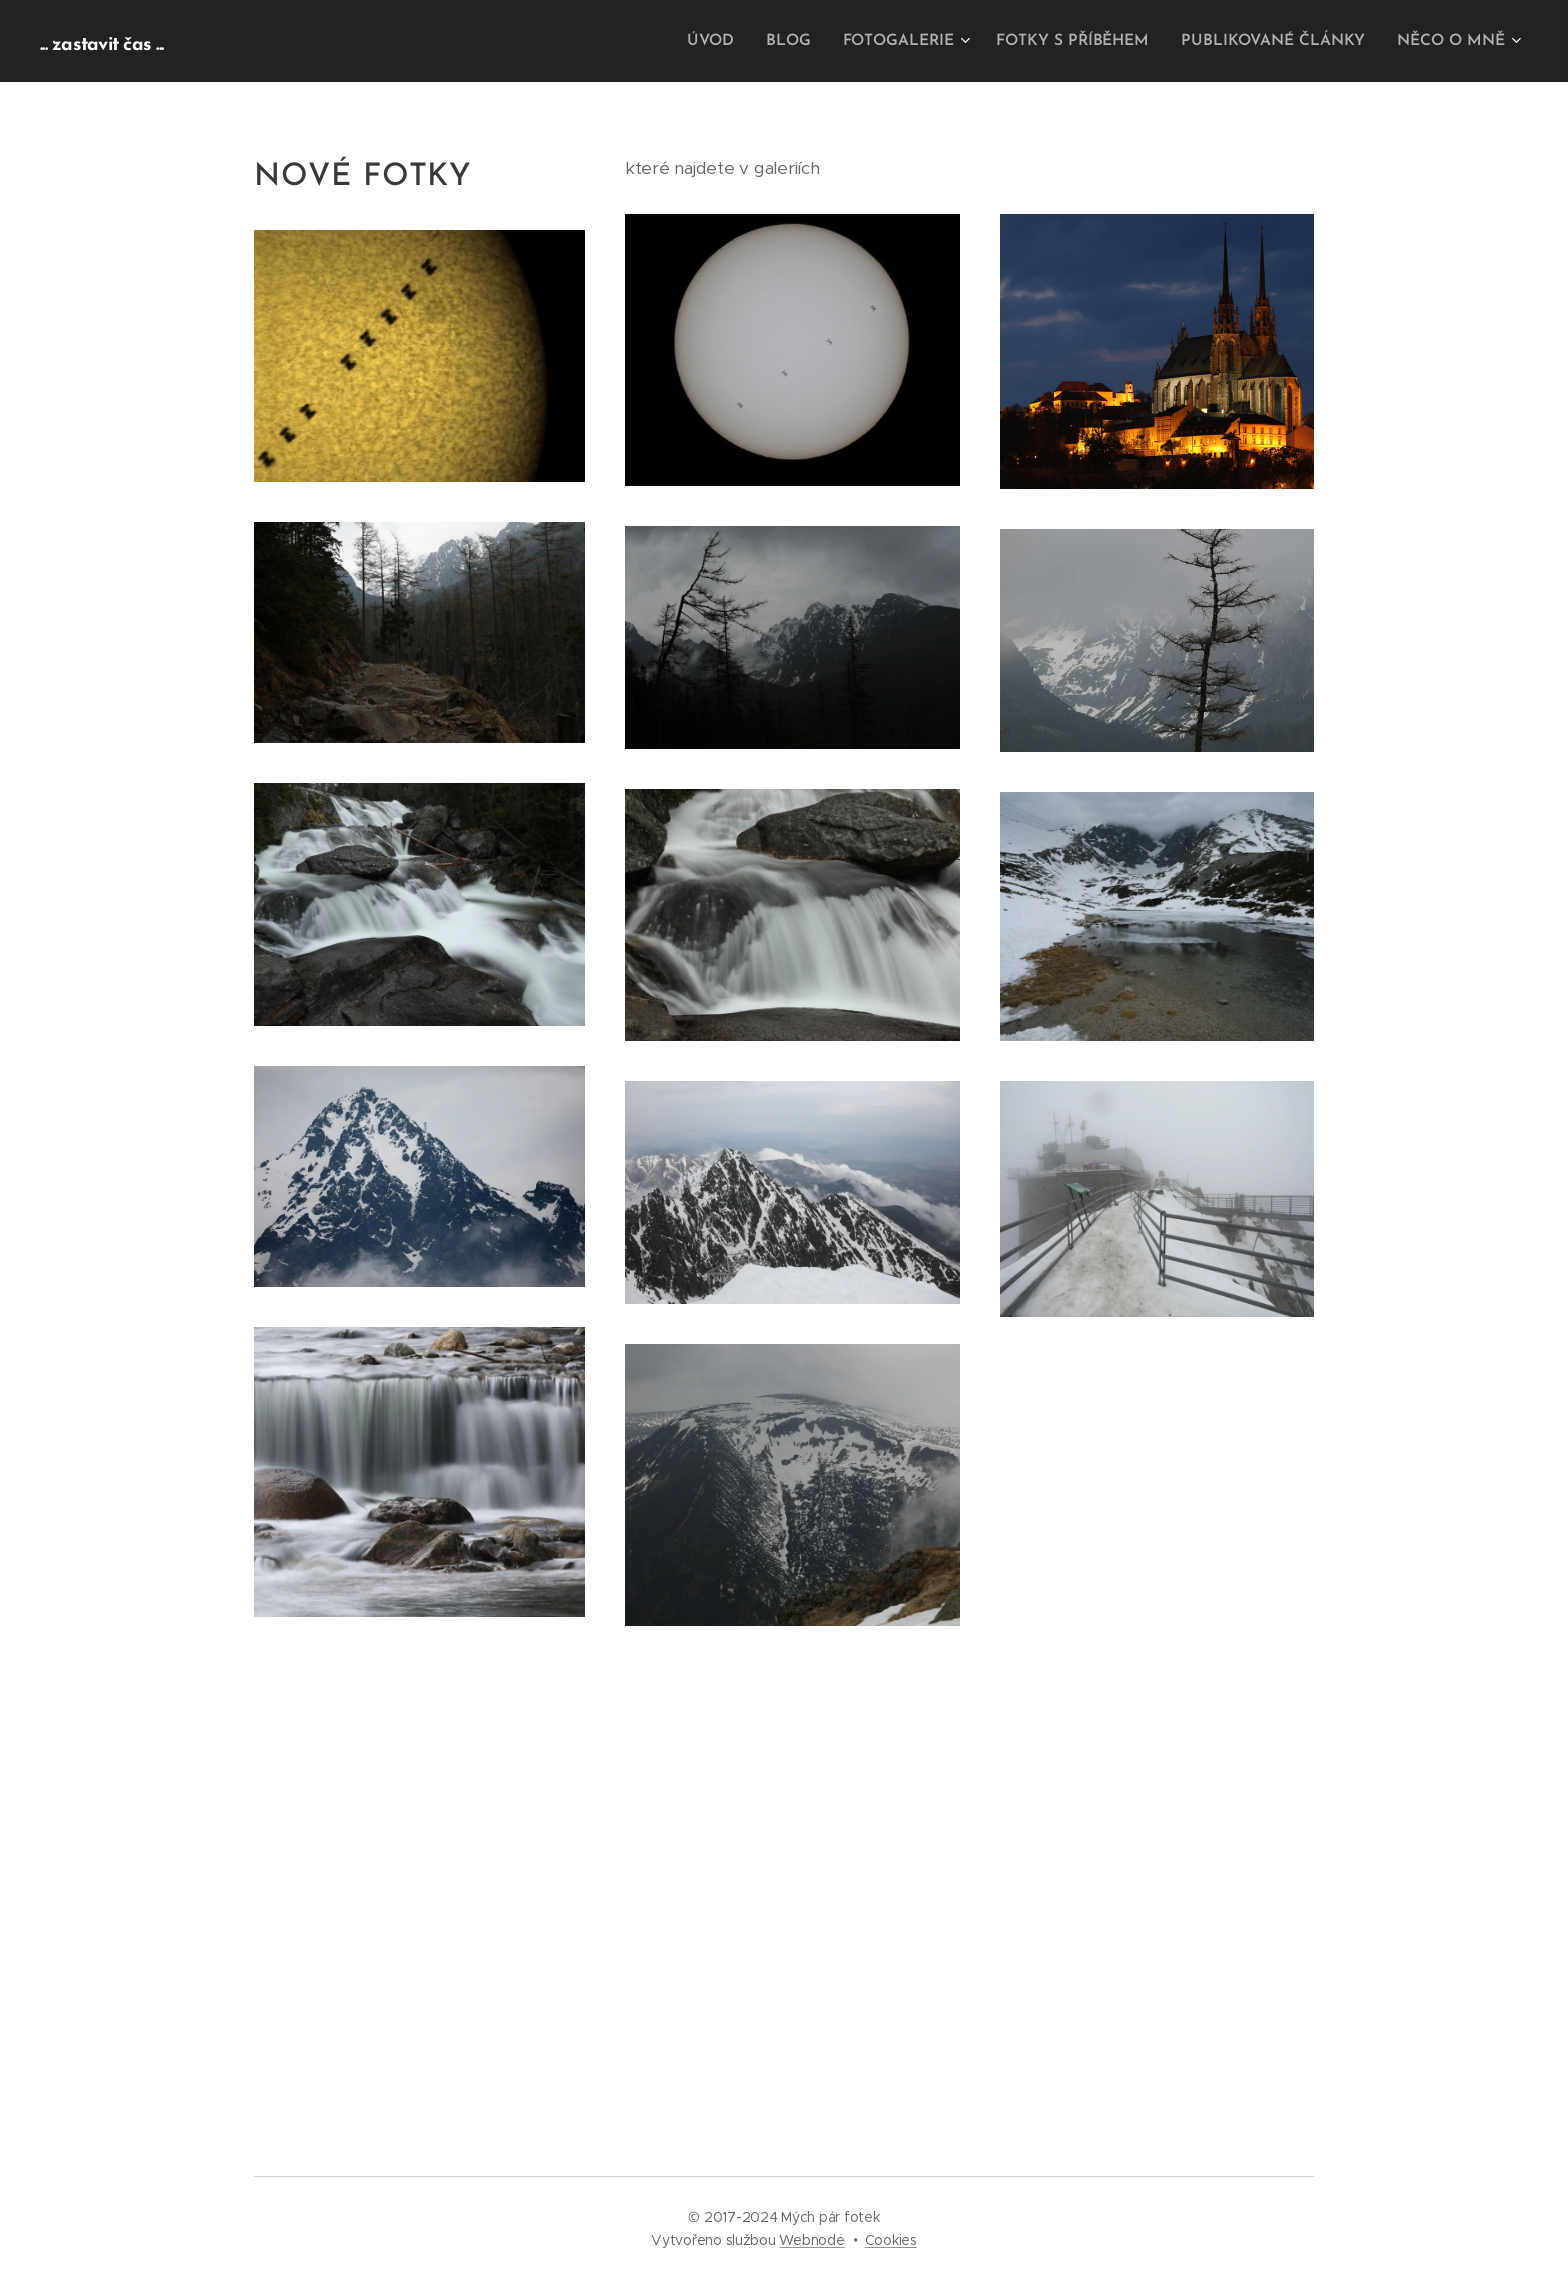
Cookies (891, 2240)
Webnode (811, 2240)
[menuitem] (734, 41)
